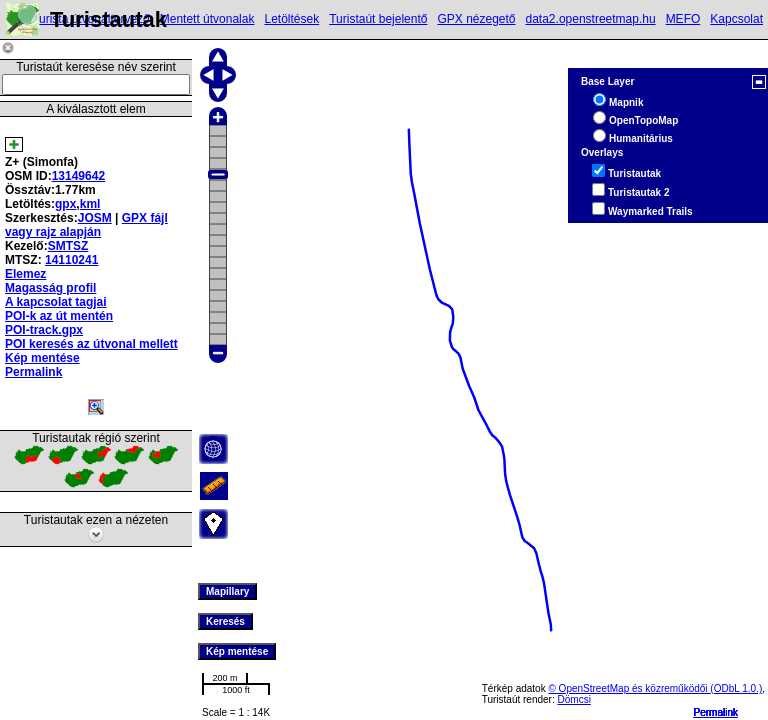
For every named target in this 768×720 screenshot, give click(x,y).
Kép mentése (42, 358)
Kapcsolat (736, 19)
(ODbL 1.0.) (736, 688)
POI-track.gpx (44, 330)
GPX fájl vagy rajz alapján (86, 225)
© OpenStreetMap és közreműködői (629, 688)
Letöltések (291, 19)
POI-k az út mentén (59, 316)
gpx (65, 204)
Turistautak (634, 173)
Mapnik (626, 102)
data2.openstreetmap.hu (591, 19)
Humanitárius (641, 138)
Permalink (716, 712)
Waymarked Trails (650, 211)
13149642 (78, 176)
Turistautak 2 (639, 192)
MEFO (683, 19)
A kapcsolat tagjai (56, 302)
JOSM (95, 218)
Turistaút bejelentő (378, 19)
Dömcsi (574, 699)
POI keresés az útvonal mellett (91, 344)
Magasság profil (50, 288)
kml (90, 204)
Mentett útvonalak (207, 19)
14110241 (71, 260)
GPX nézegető (476, 19)
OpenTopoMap (643, 120)
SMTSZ (68, 246)
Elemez (25, 274)
